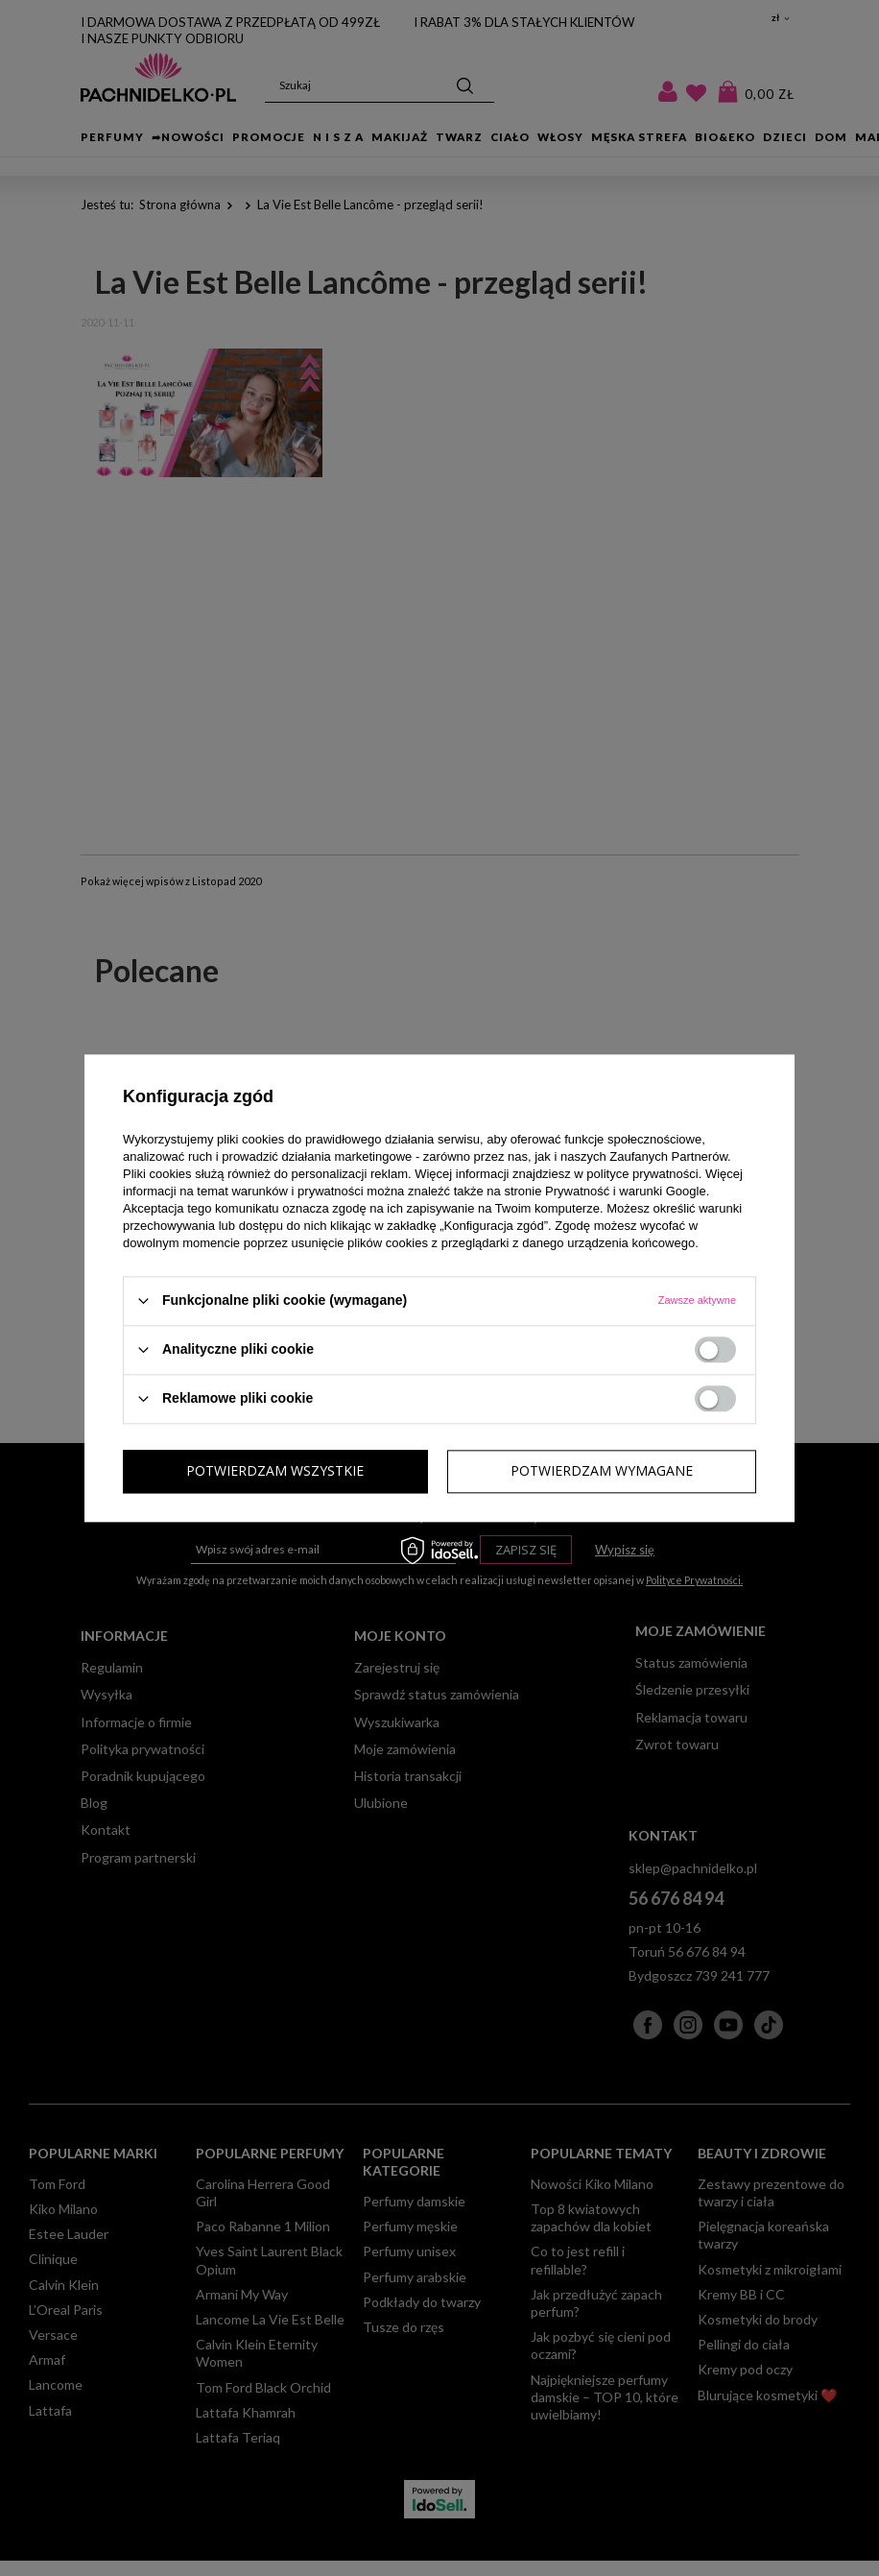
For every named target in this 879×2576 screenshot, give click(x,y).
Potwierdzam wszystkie (604, 1470)
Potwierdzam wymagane (277, 1470)
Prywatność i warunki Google (625, 1191)
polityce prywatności (642, 1174)
